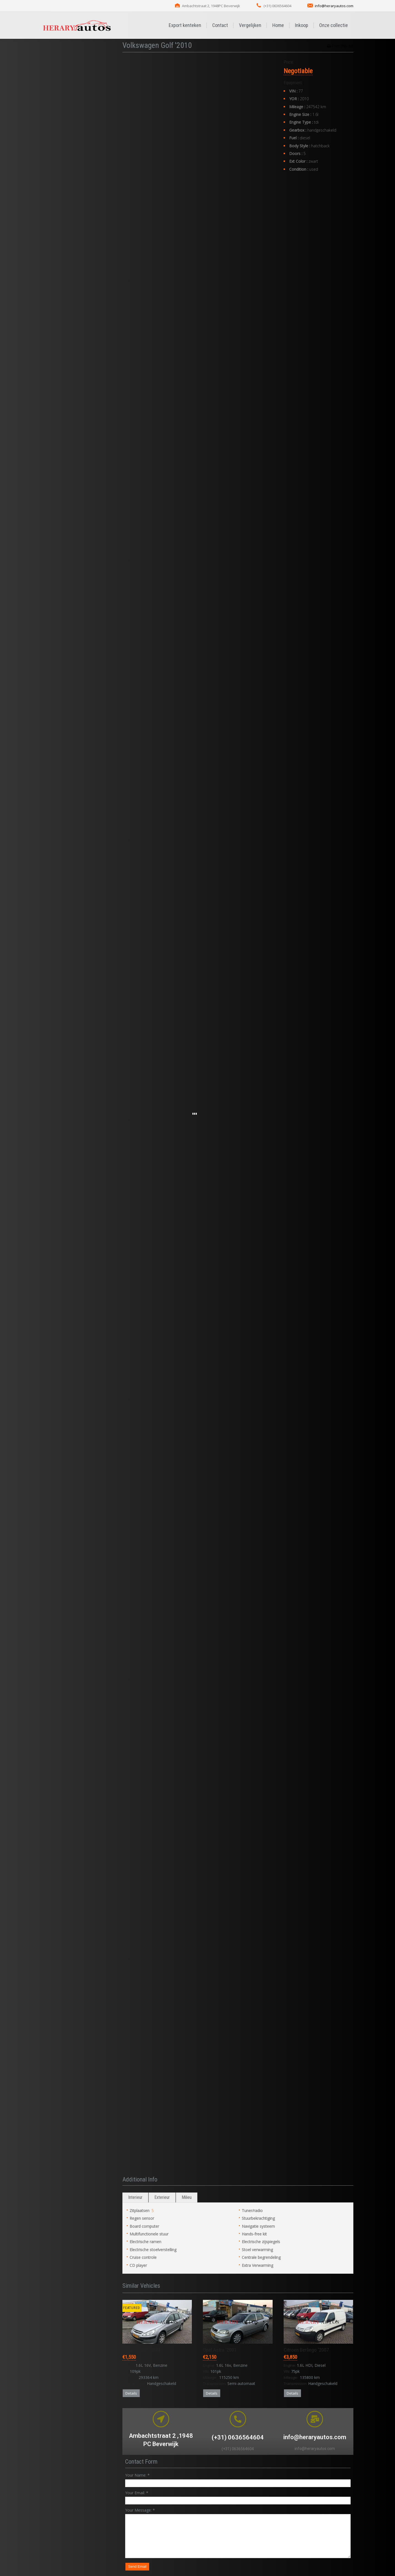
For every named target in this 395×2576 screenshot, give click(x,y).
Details (131, 2393)
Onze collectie (333, 25)
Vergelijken (250, 25)
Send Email (137, 2566)
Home (278, 25)
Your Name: (137, 2475)
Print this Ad (342, 45)
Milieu (187, 2197)
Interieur (135, 2197)
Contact (220, 25)
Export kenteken (185, 25)
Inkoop (301, 25)
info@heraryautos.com (334, 5)
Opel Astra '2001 (220, 2350)
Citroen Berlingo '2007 (306, 2350)
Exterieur (162, 2197)
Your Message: (140, 2510)
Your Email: (136, 2492)
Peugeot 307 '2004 (141, 2350)
